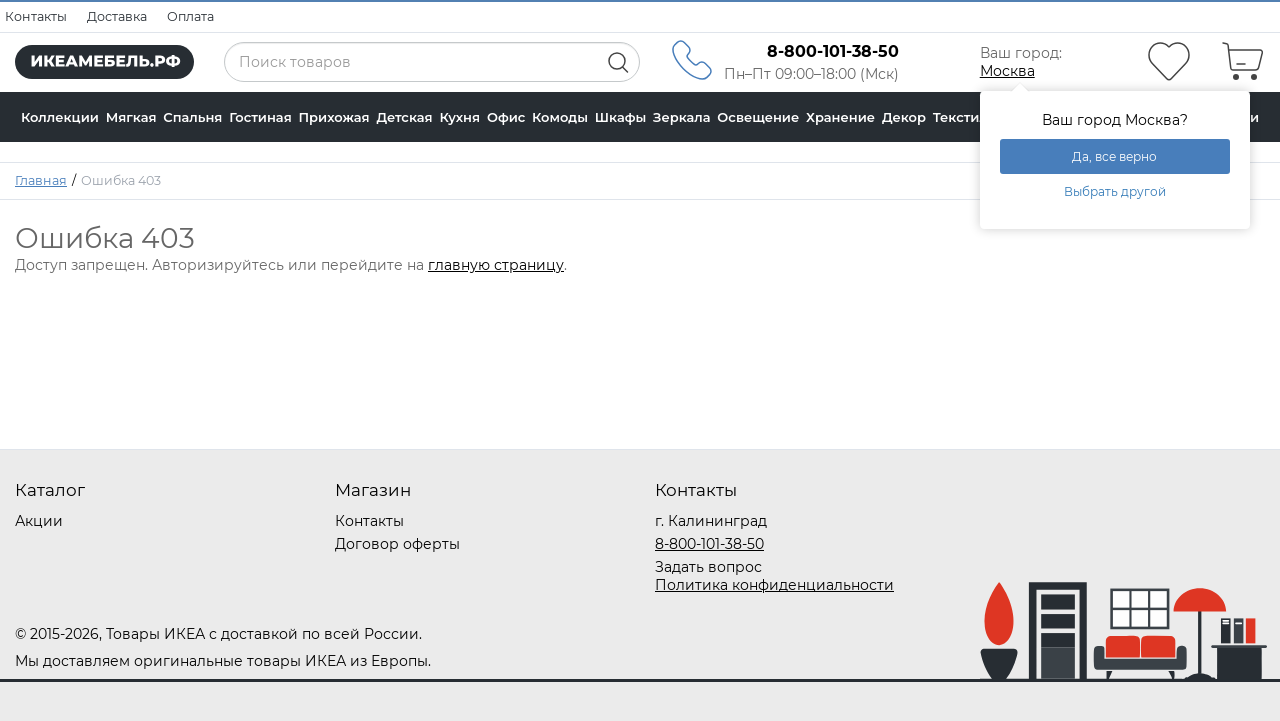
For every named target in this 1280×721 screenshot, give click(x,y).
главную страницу (496, 265)
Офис (506, 117)
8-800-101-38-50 (709, 544)
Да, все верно (1114, 156)
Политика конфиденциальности (774, 585)
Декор (904, 117)
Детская (404, 117)
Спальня (192, 117)
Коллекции (60, 117)
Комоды (560, 117)
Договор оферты (397, 544)
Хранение (840, 117)
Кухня (459, 117)
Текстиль (964, 117)
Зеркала (682, 117)
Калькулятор (65, 167)
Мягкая (131, 117)
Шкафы (621, 117)
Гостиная (260, 117)
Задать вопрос (708, 567)
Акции (39, 521)
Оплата (190, 16)
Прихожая (333, 117)
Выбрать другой (1115, 191)
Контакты (36, 16)
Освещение (758, 117)
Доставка (117, 16)
